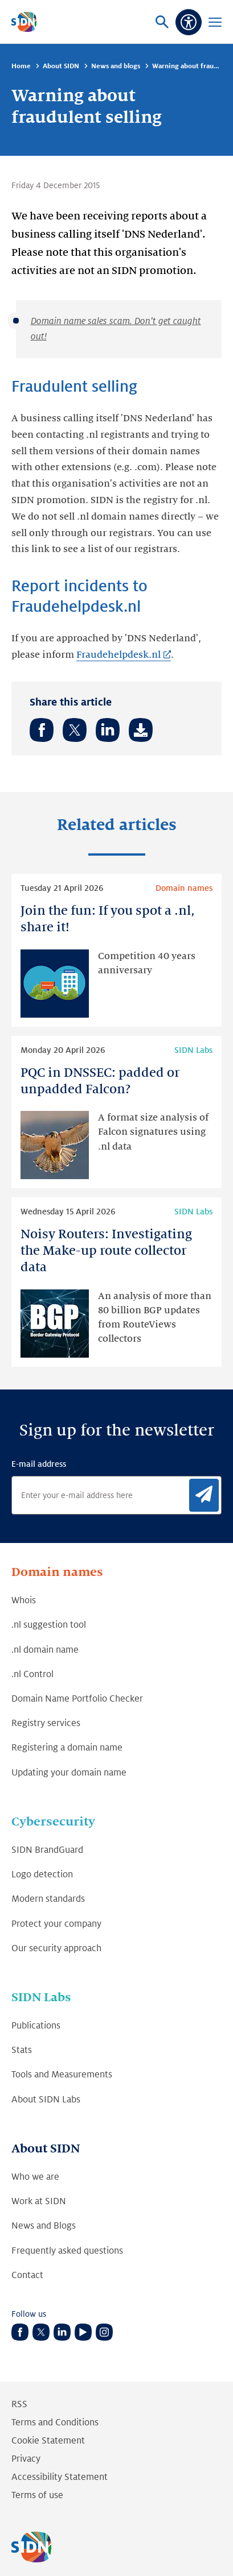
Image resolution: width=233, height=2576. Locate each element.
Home (21, 66)
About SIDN (61, 66)
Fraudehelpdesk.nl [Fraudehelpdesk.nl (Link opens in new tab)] (118, 655)
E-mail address (38, 1464)
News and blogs (115, 66)
